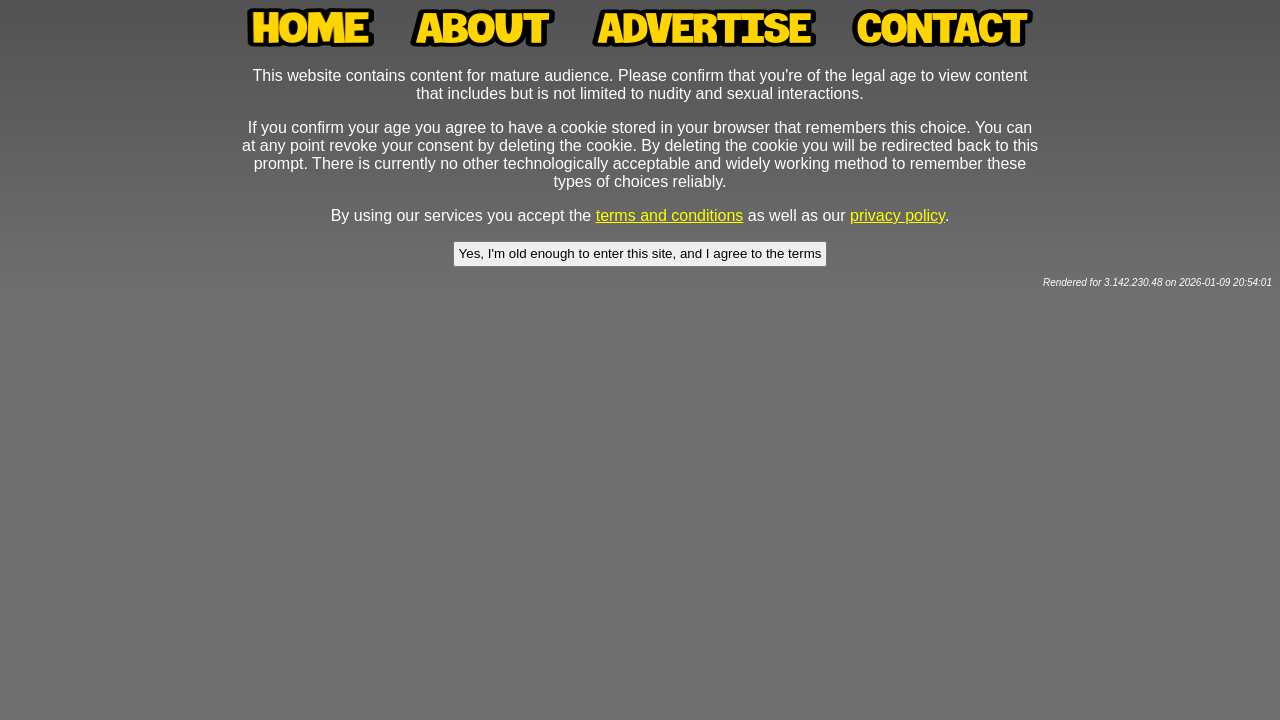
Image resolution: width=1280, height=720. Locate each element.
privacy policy (897, 215)
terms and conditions (670, 215)
